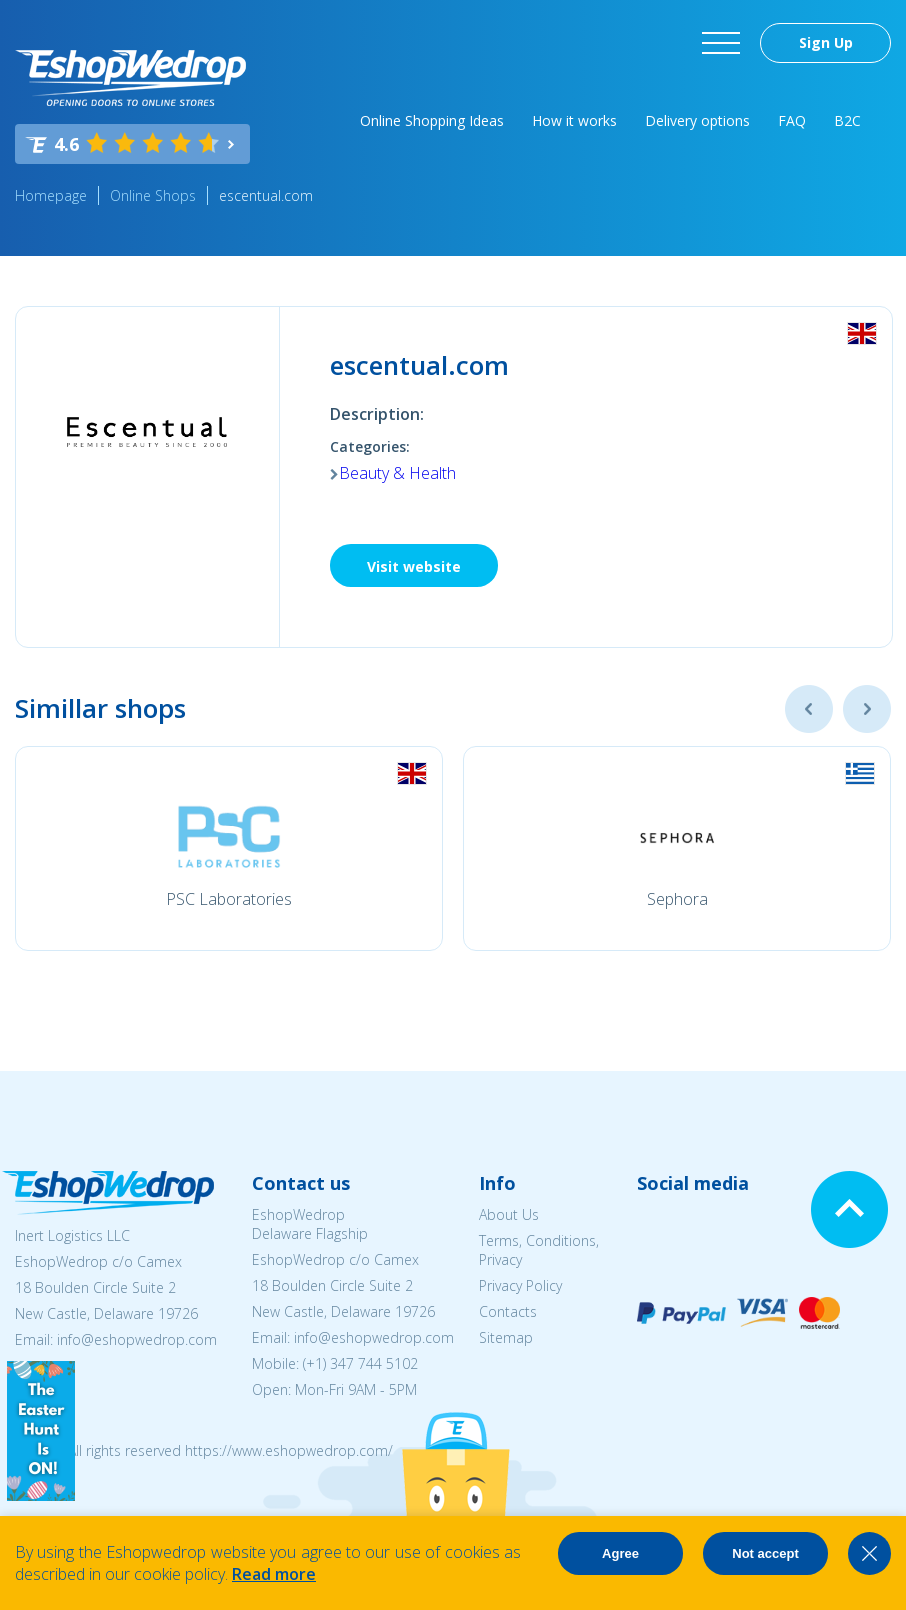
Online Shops (153, 195)
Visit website (414, 566)
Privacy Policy (520, 1285)
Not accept (765, 1553)
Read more (274, 1574)
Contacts (508, 1311)
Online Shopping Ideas (432, 120)
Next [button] (867, 709)
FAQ (792, 120)
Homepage (51, 195)
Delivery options (697, 120)
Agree (620, 1553)
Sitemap (506, 1337)
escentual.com (266, 195)
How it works (574, 120)
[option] (229, 848)
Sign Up (826, 42)
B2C (847, 120)
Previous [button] (809, 709)
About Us (509, 1214)
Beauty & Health (397, 473)
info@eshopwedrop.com (137, 1339)
